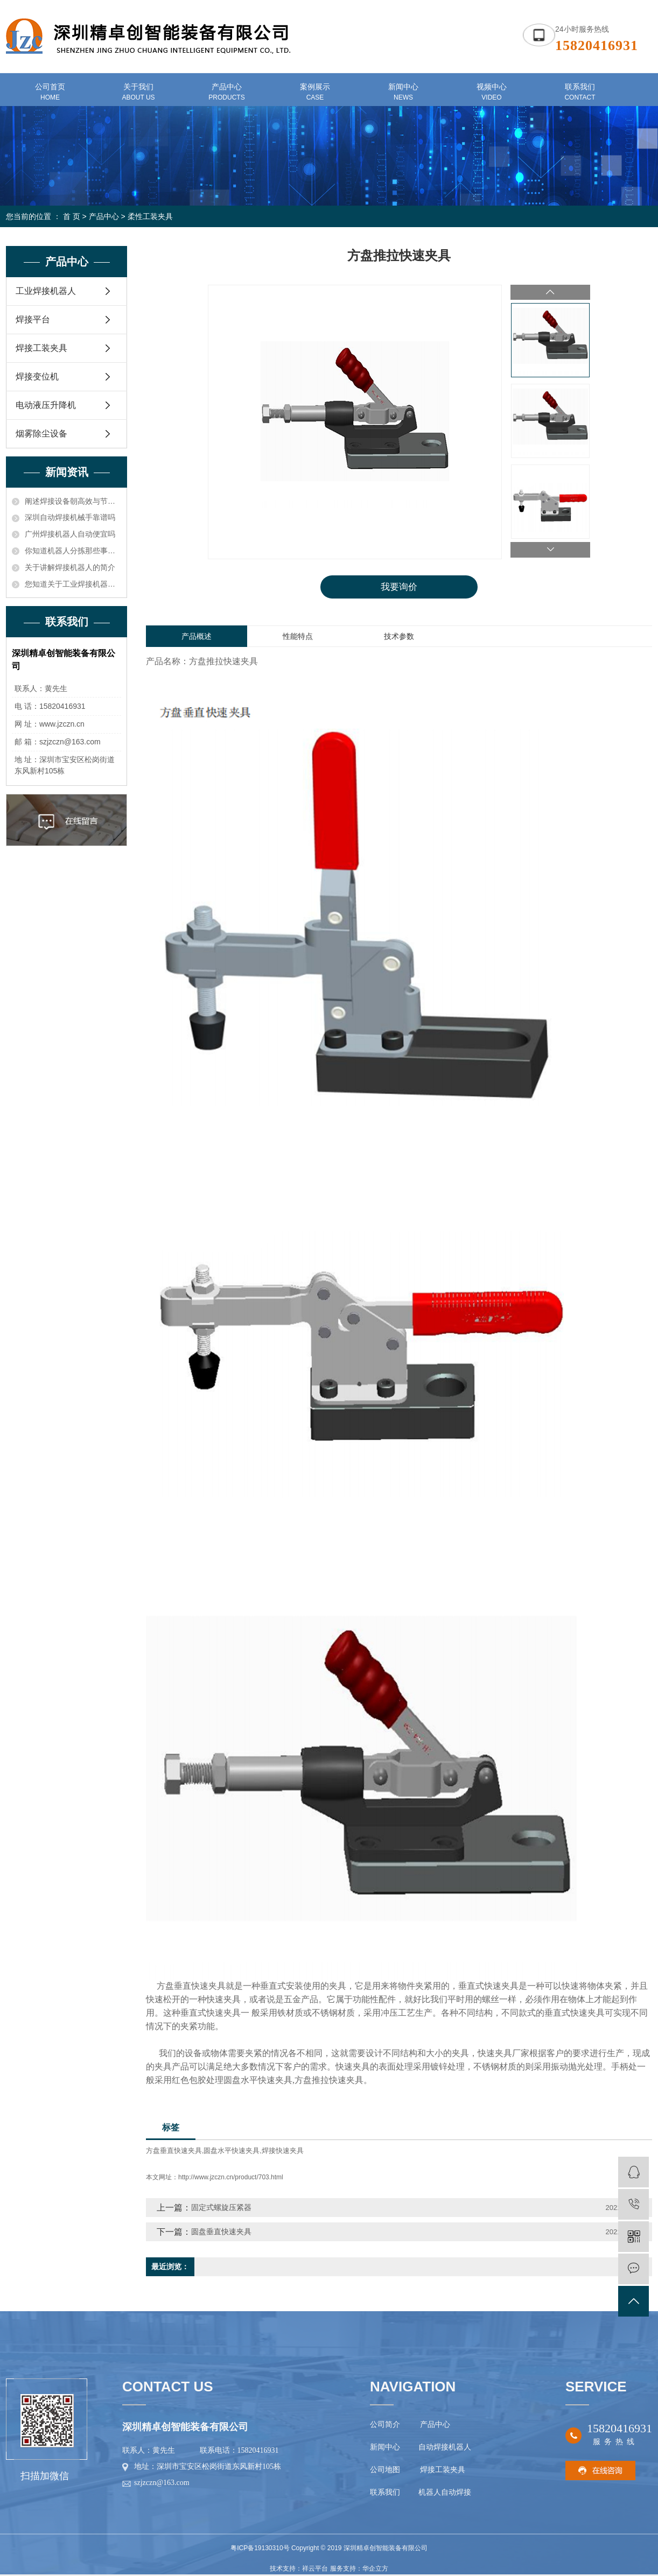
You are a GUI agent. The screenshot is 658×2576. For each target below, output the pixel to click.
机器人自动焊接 (444, 2493)
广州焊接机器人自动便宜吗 (70, 534)
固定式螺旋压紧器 (221, 2208)
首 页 (71, 216)
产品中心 (104, 216)
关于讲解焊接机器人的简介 (70, 567)
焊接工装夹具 (41, 348)
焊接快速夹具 (283, 2152)
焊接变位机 (37, 376)
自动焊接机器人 (443, 2448)
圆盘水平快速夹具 (232, 2152)
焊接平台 (33, 319)
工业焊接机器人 (46, 290)
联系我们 (386, 2493)
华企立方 (375, 2569)
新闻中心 (385, 2448)
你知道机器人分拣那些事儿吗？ (73, 550)
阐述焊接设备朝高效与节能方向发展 (73, 501)
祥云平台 (315, 2569)
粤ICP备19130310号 (259, 2549)
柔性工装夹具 (150, 216)
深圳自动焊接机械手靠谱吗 (70, 517)
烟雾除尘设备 (41, 433)
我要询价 (399, 587)
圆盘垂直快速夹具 (221, 2232)
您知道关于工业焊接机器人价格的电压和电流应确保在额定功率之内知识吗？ (73, 584)
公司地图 (387, 2471)
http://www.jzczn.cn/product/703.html (230, 2177)
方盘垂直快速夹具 (174, 2152)
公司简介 (385, 2426)
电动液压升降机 (46, 405)
